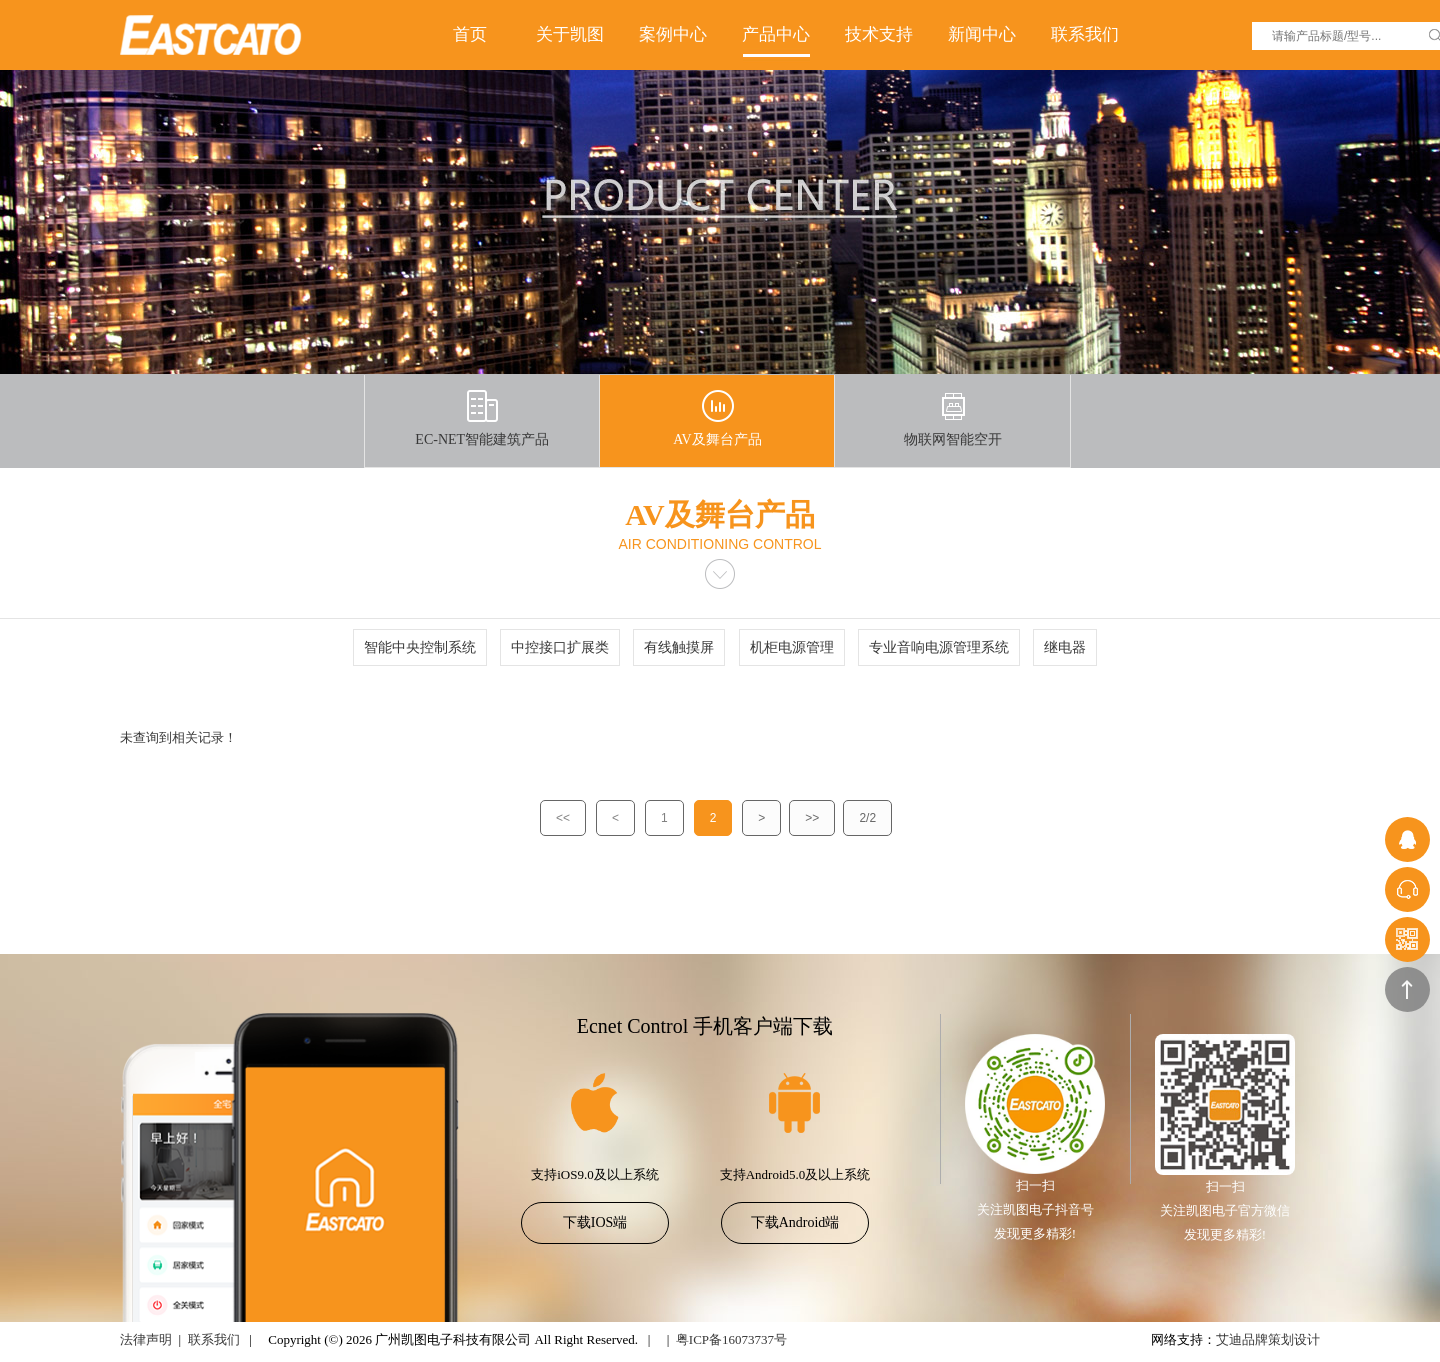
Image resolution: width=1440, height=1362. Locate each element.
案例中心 (673, 34)
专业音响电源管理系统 (939, 647)
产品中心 (776, 34)
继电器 (1065, 647)
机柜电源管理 (792, 647)
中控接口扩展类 (560, 647)
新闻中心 (982, 34)
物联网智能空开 (953, 418)
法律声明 (146, 1339)
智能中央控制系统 (420, 647)
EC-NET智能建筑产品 (482, 418)
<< (563, 818)
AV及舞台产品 (717, 418)
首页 (470, 34)
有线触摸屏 (679, 647)
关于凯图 (570, 34)
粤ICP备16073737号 (731, 1339)
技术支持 (879, 34)
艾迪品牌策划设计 (1268, 1339)
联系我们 (1085, 34)
